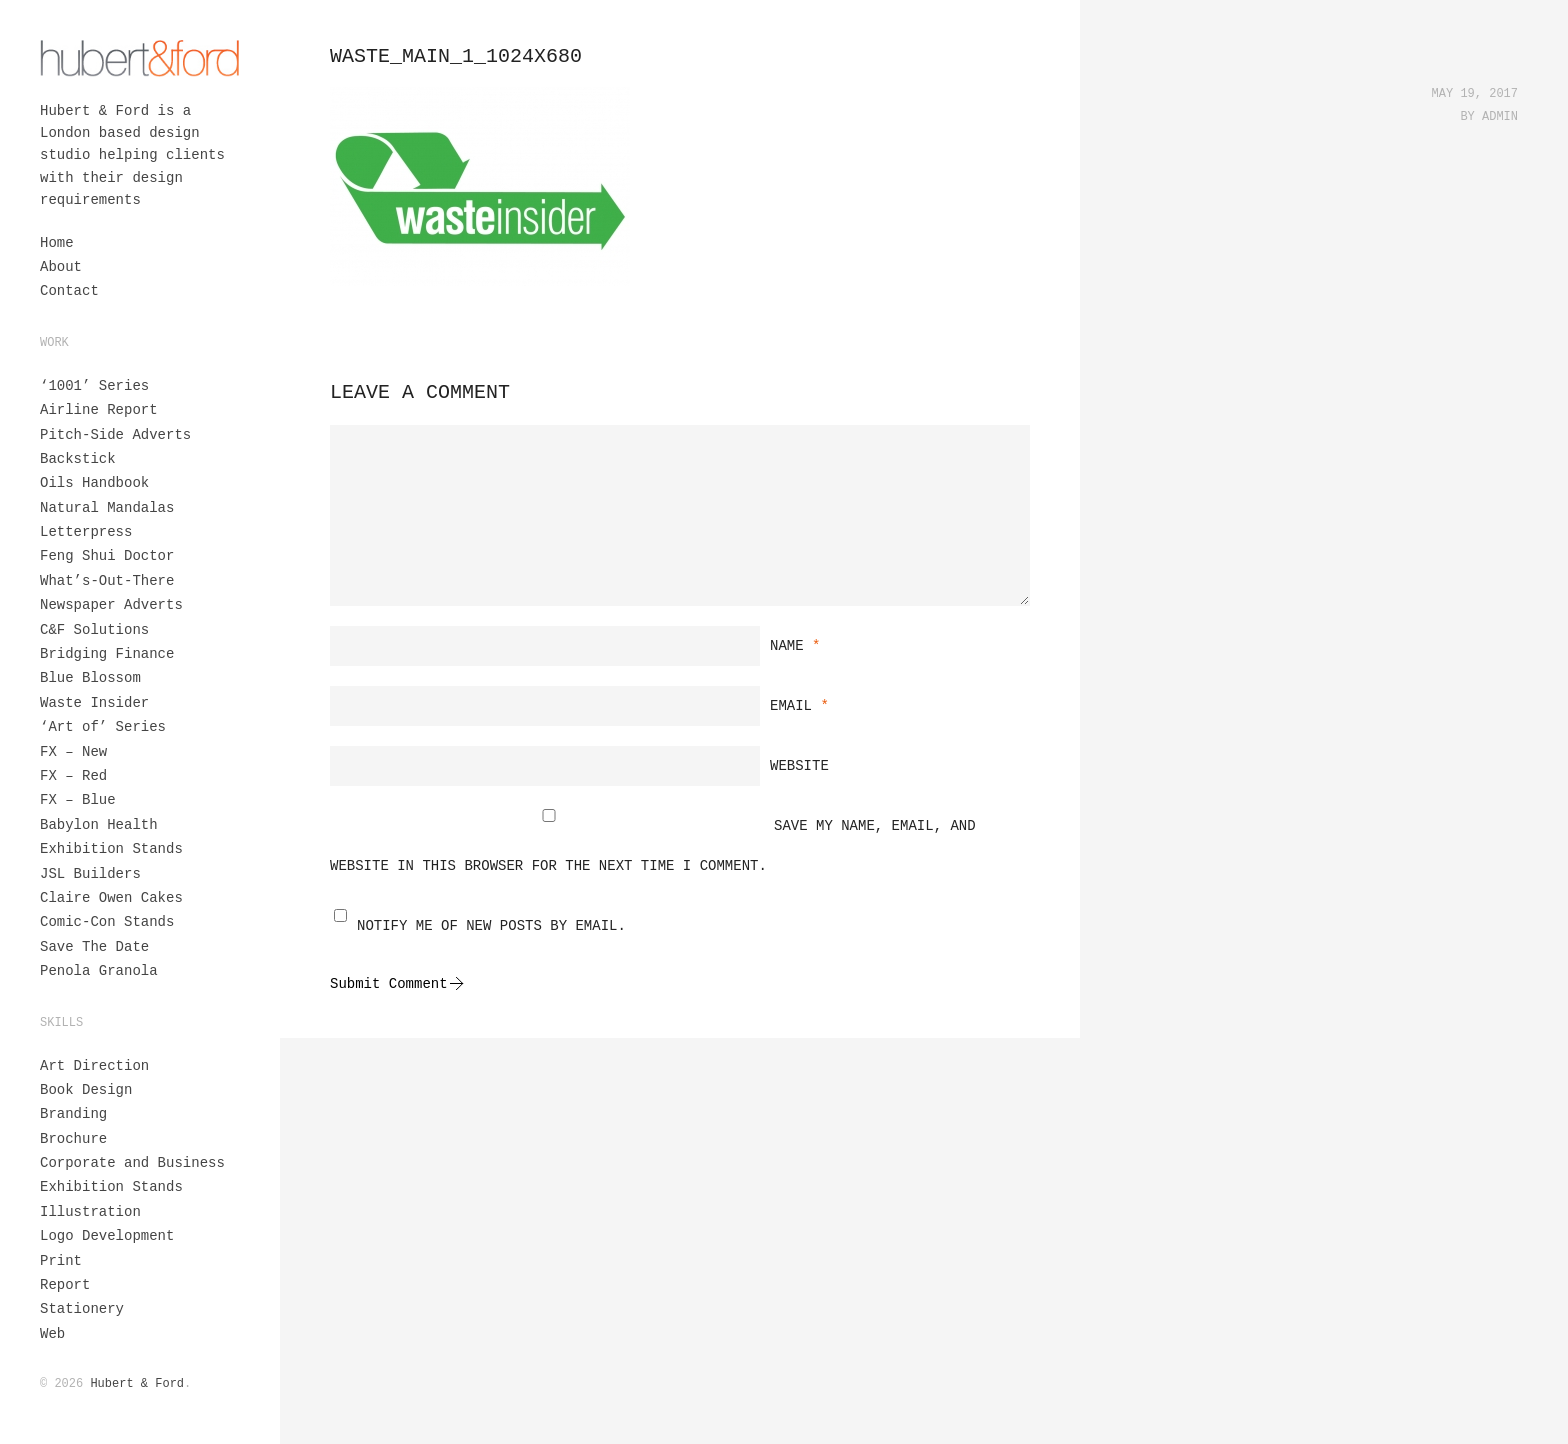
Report (65, 1285)
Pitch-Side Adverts (115, 435)
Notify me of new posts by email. (491, 926)
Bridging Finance (107, 654)
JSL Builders (90, 874)
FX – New (73, 752)
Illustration (90, 1212)
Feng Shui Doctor (107, 556)
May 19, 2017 (1475, 94)
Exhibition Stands (111, 849)
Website (799, 766)
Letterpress (86, 532)
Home (57, 243)
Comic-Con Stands (107, 922)
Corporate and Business (132, 1163)
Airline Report (99, 410)
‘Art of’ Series (103, 727)
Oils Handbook (94, 483)
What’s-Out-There (107, 581)
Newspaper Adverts (111, 605)
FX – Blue (78, 800)
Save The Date (94, 947)
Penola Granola (99, 971)
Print (61, 1261)
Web (52, 1334)
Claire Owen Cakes (111, 898)
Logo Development (107, 1236)
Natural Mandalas (107, 508)
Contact (69, 291)
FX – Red (73, 776)
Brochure (73, 1139)
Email (799, 706)
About (61, 267)
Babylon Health (99, 825)
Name (795, 646)
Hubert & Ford (137, 1384)
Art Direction (94, 1066)
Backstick (78, 459)
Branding (73, 1114)
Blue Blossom (90, 678)
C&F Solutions (94, 630)
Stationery (82, 1309)
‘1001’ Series (94, 386)
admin (1500, 117)
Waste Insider (94, 703)
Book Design (86, 1090)
